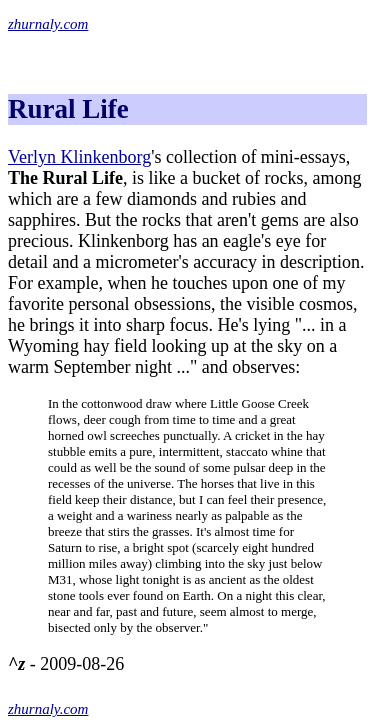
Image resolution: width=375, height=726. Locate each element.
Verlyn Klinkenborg (79, 157)
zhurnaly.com (48, 24)
